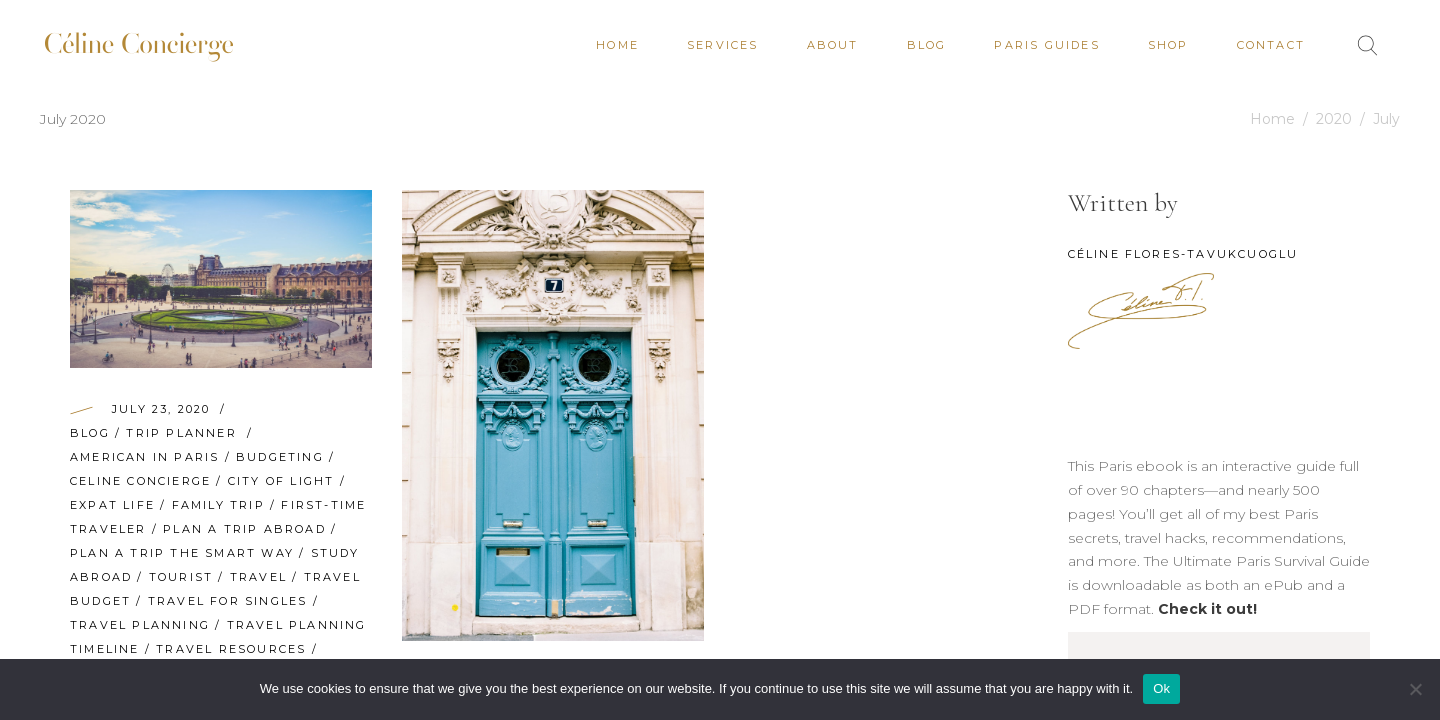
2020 (1334, 119)
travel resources (231, 649)
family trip (218, 505)
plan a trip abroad (244, 529)
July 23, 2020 (161, 409)
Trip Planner (181, 433)
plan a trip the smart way (182, 553)
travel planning (140, 625)
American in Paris (144, 457)
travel (258, 577)
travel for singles (228, 601)
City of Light (281, 481)
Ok (1161, 688)
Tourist (181, 577)
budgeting (280, 457)
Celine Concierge (140, 481)
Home (1272, 119)
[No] (1415, 689)
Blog (90, 433)
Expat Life (112, 505)
